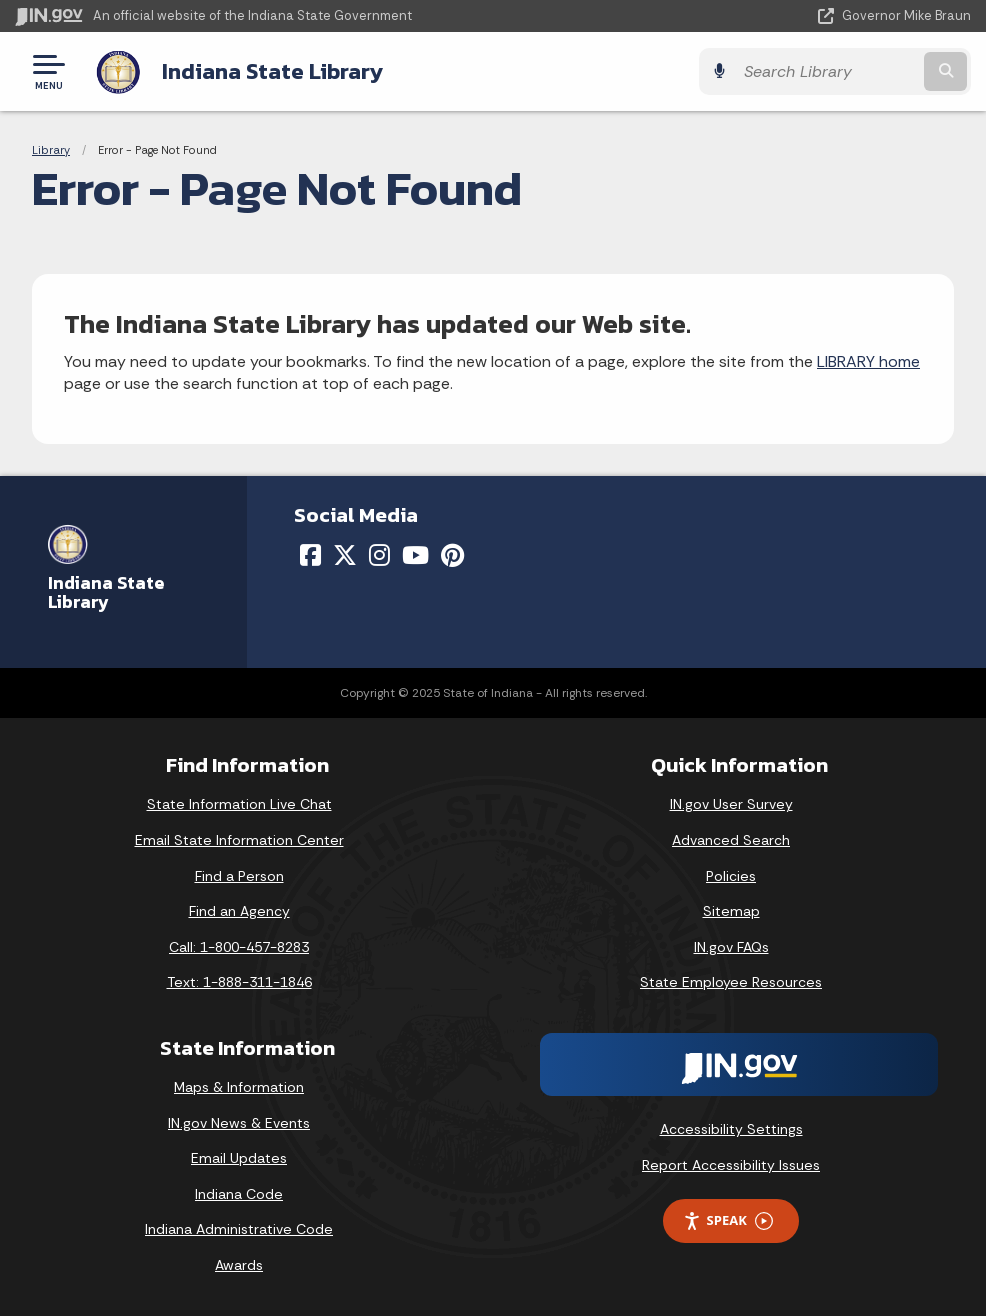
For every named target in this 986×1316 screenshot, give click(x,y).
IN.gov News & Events (239, 1123)
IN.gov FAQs (731, 947)
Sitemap (731, 911)
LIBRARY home (868, 361)
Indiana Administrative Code (239, 1229)
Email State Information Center (239, 840)
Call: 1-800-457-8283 (239, 947)
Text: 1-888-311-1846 (239, 982)
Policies (731, 876)
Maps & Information (239, 1087)
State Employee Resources (731, 982)
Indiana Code (239, 1194)
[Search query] (827, 71)
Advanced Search (731, 840)
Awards (239, 1265)
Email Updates (239, 1158)
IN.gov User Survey (731, 804)
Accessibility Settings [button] (731, 1129)
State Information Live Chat (239, 804)
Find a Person (239, 876)
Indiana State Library (272, 71)
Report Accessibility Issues (731, 1165)
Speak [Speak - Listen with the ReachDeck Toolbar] (728, 1220)
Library (51, 150)
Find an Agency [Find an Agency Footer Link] (239, 911)
